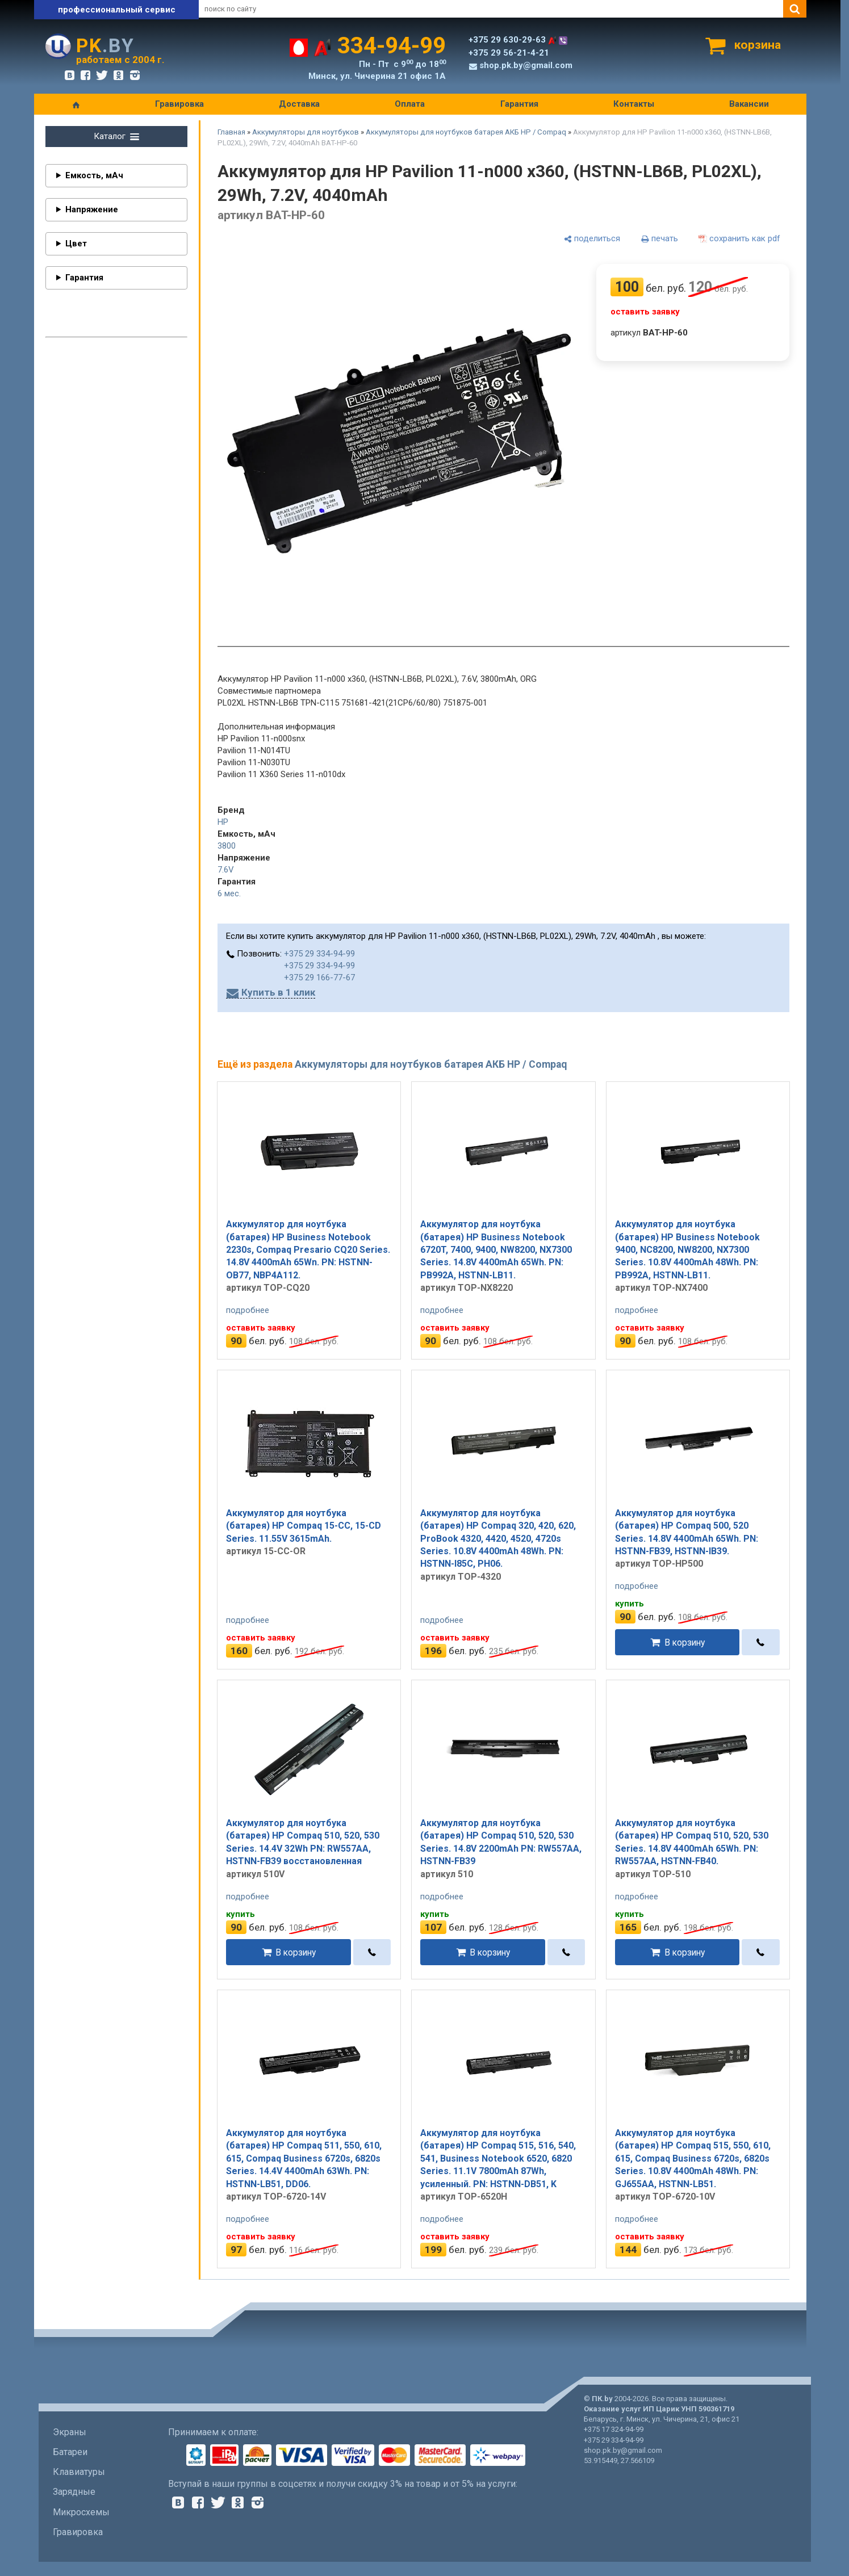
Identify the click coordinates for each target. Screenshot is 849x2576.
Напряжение (91, 209)
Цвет (76, 243)
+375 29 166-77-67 (319, 977)
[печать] (659, 238)
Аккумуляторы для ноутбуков (305, 132)
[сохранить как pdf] (739, 238)
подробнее (247, 1310)
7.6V (226, 870)
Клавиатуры (79, 2471)
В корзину (684, 1642)
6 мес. (229, 893)
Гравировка (179, 104)
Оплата (410, 104)
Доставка (299, 104)
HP (223, 822)
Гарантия (519, 104)
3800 (227, 846)
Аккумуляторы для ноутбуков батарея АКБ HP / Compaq (466, 132)
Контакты (633, 104)
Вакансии (749, 104)
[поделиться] (591, 238)
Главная (231, 132)
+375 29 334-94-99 (319, 954)
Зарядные (74, 2491)
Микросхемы (81, 2512)
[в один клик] (761, 1642)
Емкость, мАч (94, 175)
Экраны (69, 2432)
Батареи (70, 2452)
